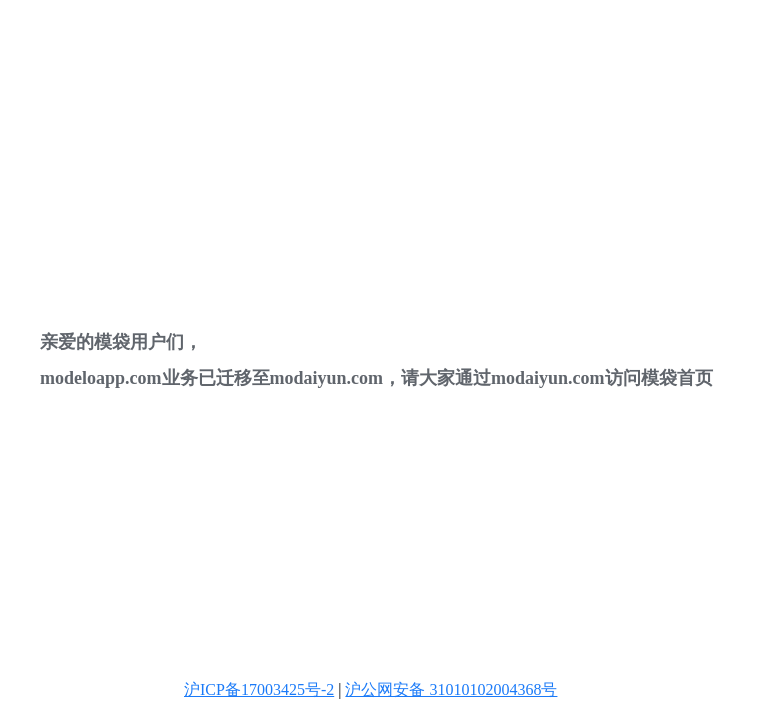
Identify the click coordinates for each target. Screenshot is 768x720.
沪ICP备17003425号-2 (259, 689)
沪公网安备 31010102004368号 (451, 689)
